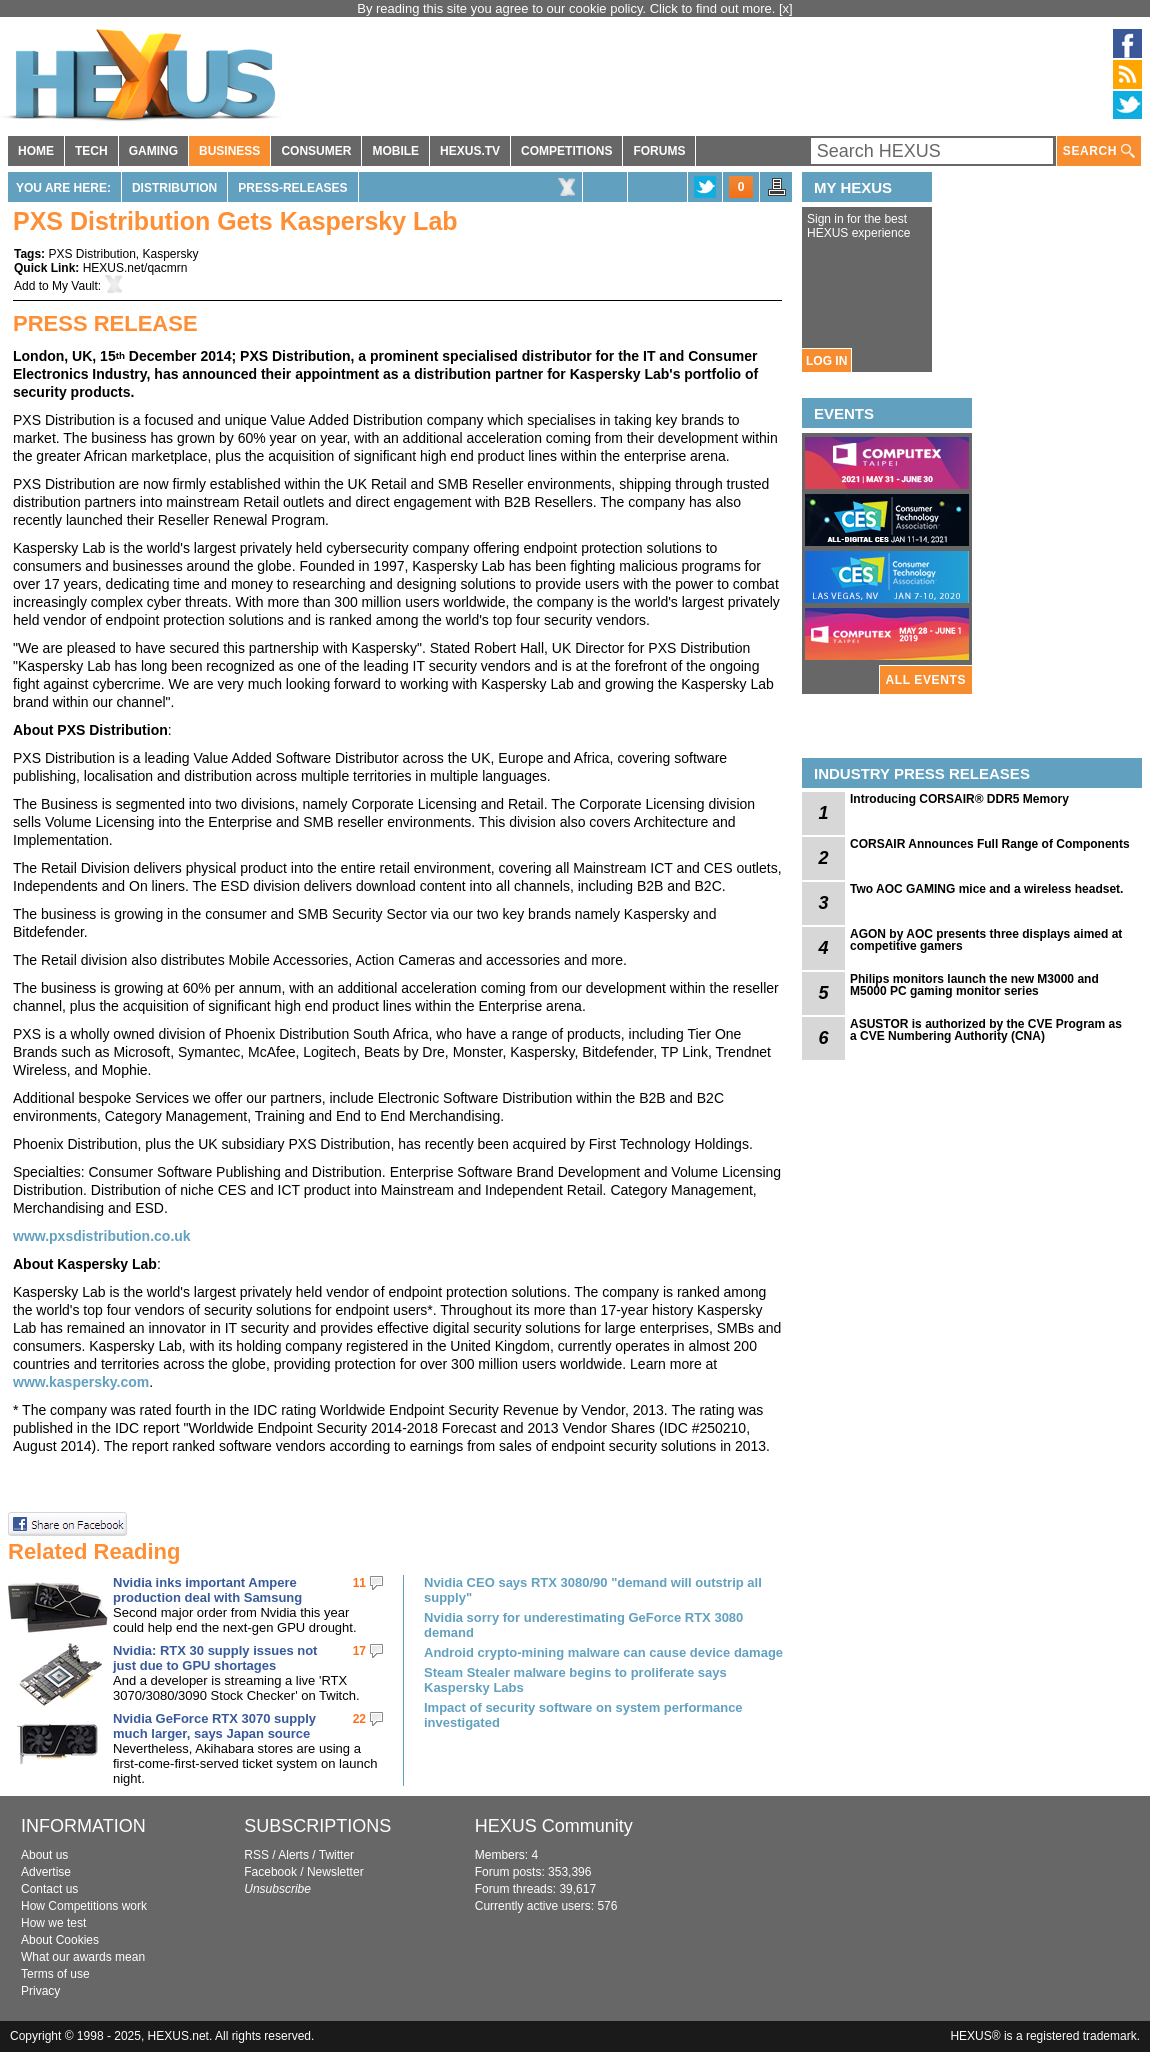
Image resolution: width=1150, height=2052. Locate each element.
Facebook (270, 1872)
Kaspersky (171, 254)
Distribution (174, 188)
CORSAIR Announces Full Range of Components (990, 844)
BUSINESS (229, 151)
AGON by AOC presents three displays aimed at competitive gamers (986, 940)
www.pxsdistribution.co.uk (102, 1236)
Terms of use (55, 1974)
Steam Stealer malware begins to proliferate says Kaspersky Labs (575, 1680)
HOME (36, 151)
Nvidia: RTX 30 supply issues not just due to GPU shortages (215, 1658)
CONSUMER (316, 151)
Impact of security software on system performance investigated (583, 1715)
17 (359, 1651)
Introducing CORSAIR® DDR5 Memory (959, 799)
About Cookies (60, 1940)
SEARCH (1099, 151)
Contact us (49, 1889)
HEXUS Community (554, 1826)
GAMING (153, 151)
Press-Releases (292, 188)
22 (359, 1719)
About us (44, 1855)
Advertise (46, 1872)
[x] (786, 8)
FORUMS (659, 151)
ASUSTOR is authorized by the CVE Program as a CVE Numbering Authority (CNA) (986, 1030)
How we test (53, 1923)
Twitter (336, 1855)
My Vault (75, 286)
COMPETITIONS (566, 151)
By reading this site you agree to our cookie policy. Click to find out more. (568, 8)
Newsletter (335, 1872)
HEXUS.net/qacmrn (135, 268)
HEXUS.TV (470, 151)
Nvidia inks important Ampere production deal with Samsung (207, 1590)
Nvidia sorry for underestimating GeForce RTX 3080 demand (583, 1625)
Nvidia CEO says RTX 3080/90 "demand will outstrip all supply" (593, 1590)
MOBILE (395, 151)
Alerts (293, 1855)
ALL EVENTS (926, 680)
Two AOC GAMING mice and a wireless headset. (986, 889)
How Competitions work (84, 1906)
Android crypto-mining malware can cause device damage (603, 1652)
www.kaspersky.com (81, 1382)
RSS (256, 1855)
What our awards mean (83, 1957)
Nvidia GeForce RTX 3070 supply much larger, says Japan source (214, 1726)
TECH (91, 151)
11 (359, 1583)
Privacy (40, 1991)
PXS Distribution (91, 254)
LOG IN (826, 361)
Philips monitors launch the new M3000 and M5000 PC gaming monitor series (974, 985)
